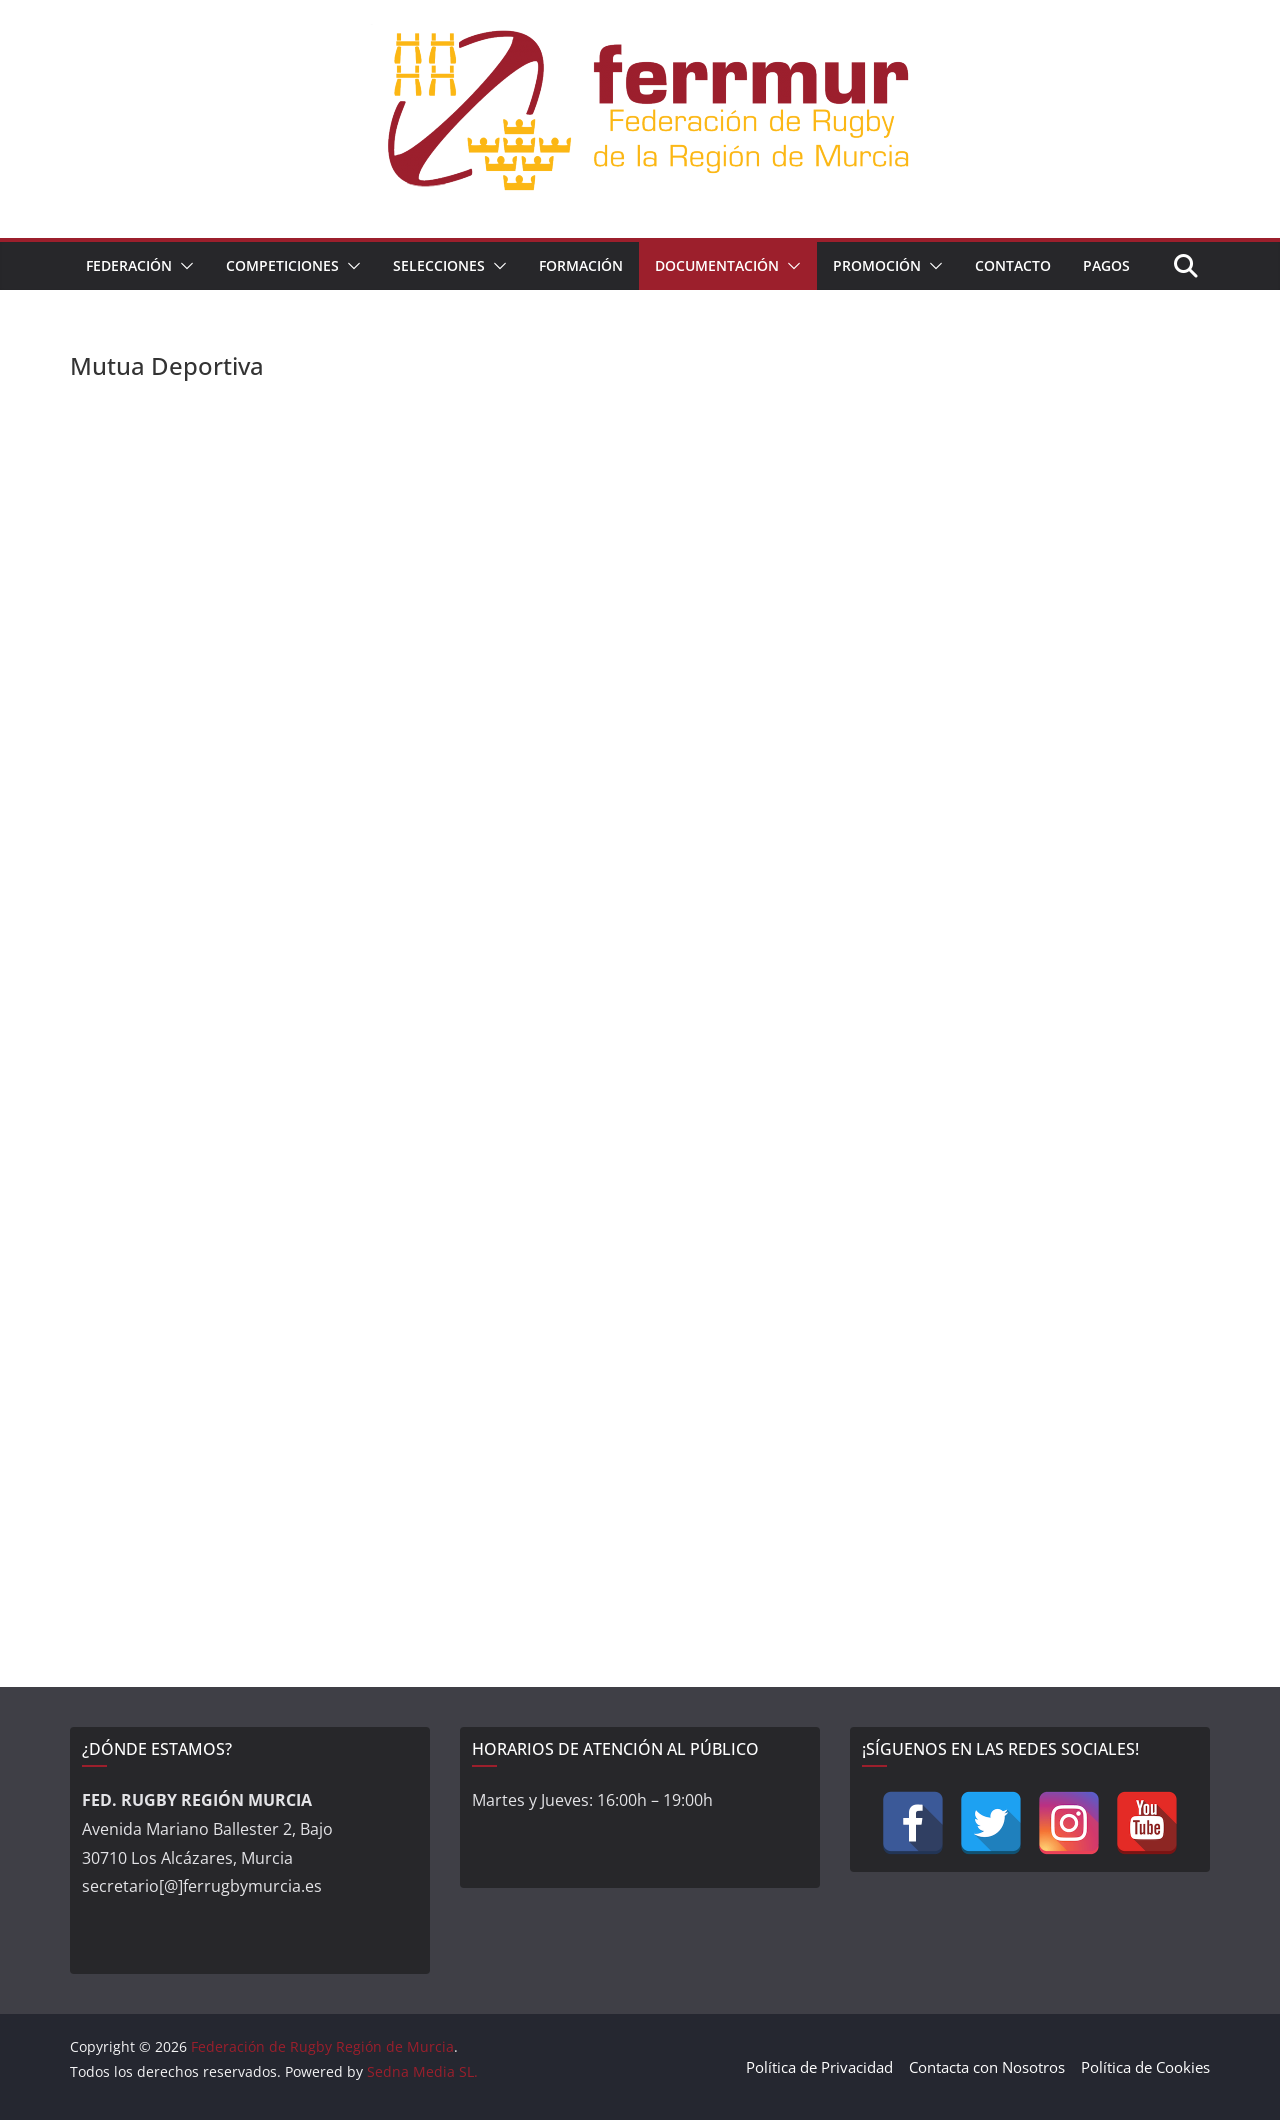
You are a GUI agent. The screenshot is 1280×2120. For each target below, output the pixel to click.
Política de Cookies (1145, 2067)
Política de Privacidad (819, 2067)
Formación (581, 265)
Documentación (717, 265)
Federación (129, 265)
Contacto (1013, 265)
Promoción (877, 265)
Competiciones (282, 265)
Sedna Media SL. (422, 2071)
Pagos (1106, 265)
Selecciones (439, 265)
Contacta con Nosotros (987, 2067)
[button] (183, 266)
